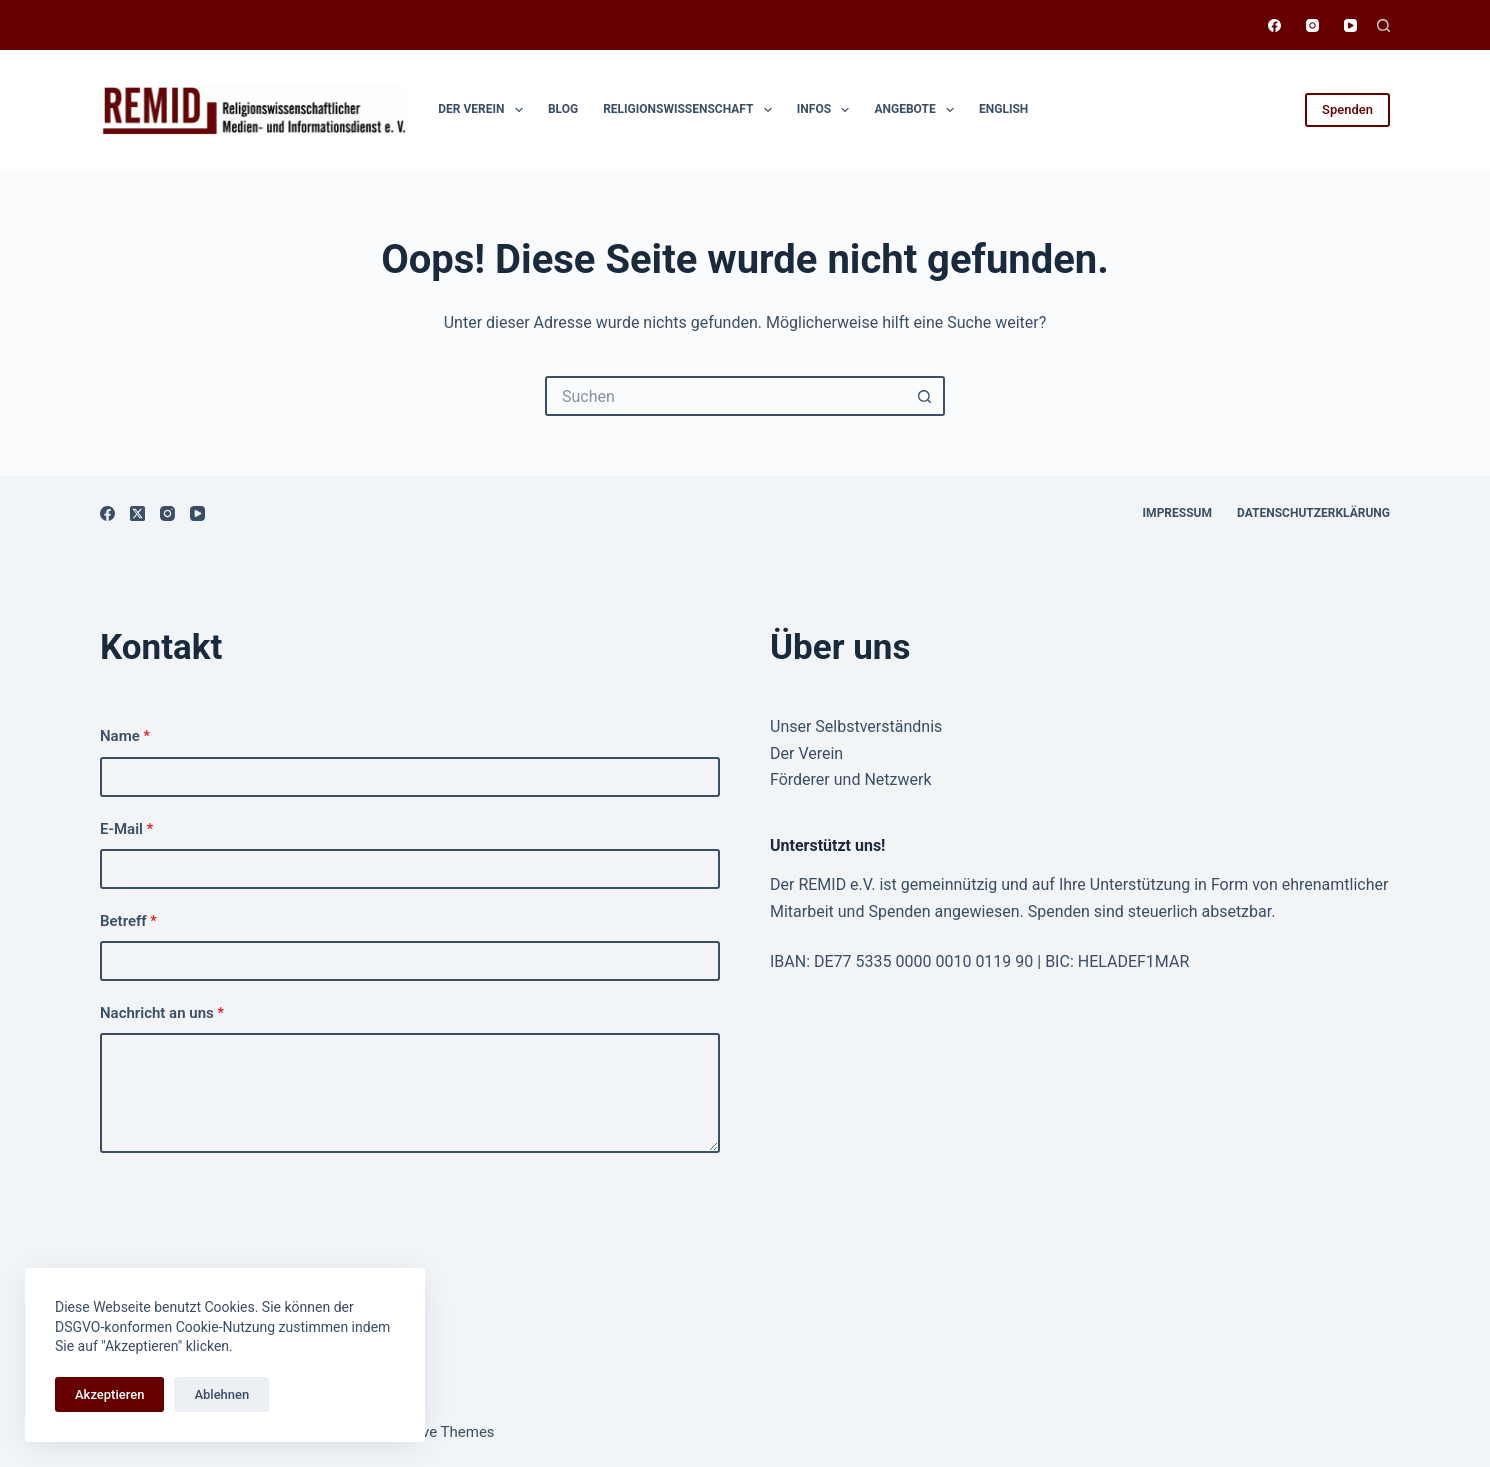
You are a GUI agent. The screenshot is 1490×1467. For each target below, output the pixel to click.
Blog (563, 109)
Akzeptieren (109, 1394)
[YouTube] (1350, 25)
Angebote (918, 110)
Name (125, 736)
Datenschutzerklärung (1313, 513)
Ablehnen (221, 1394)
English (1003, 109)
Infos (827, 110)
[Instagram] (1312, 25)
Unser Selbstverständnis (856, 726)
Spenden (1347, 109)
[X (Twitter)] (137, 513)
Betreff (128, 921)
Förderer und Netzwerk (851, 779)
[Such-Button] (925, 396)
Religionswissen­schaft (691, 110)
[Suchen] (1383, 25)
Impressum (1177, 513)
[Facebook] (1274, 25)
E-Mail (126, 829)
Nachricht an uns (162, 1013)
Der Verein (484, 110)
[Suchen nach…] (725, 396)
